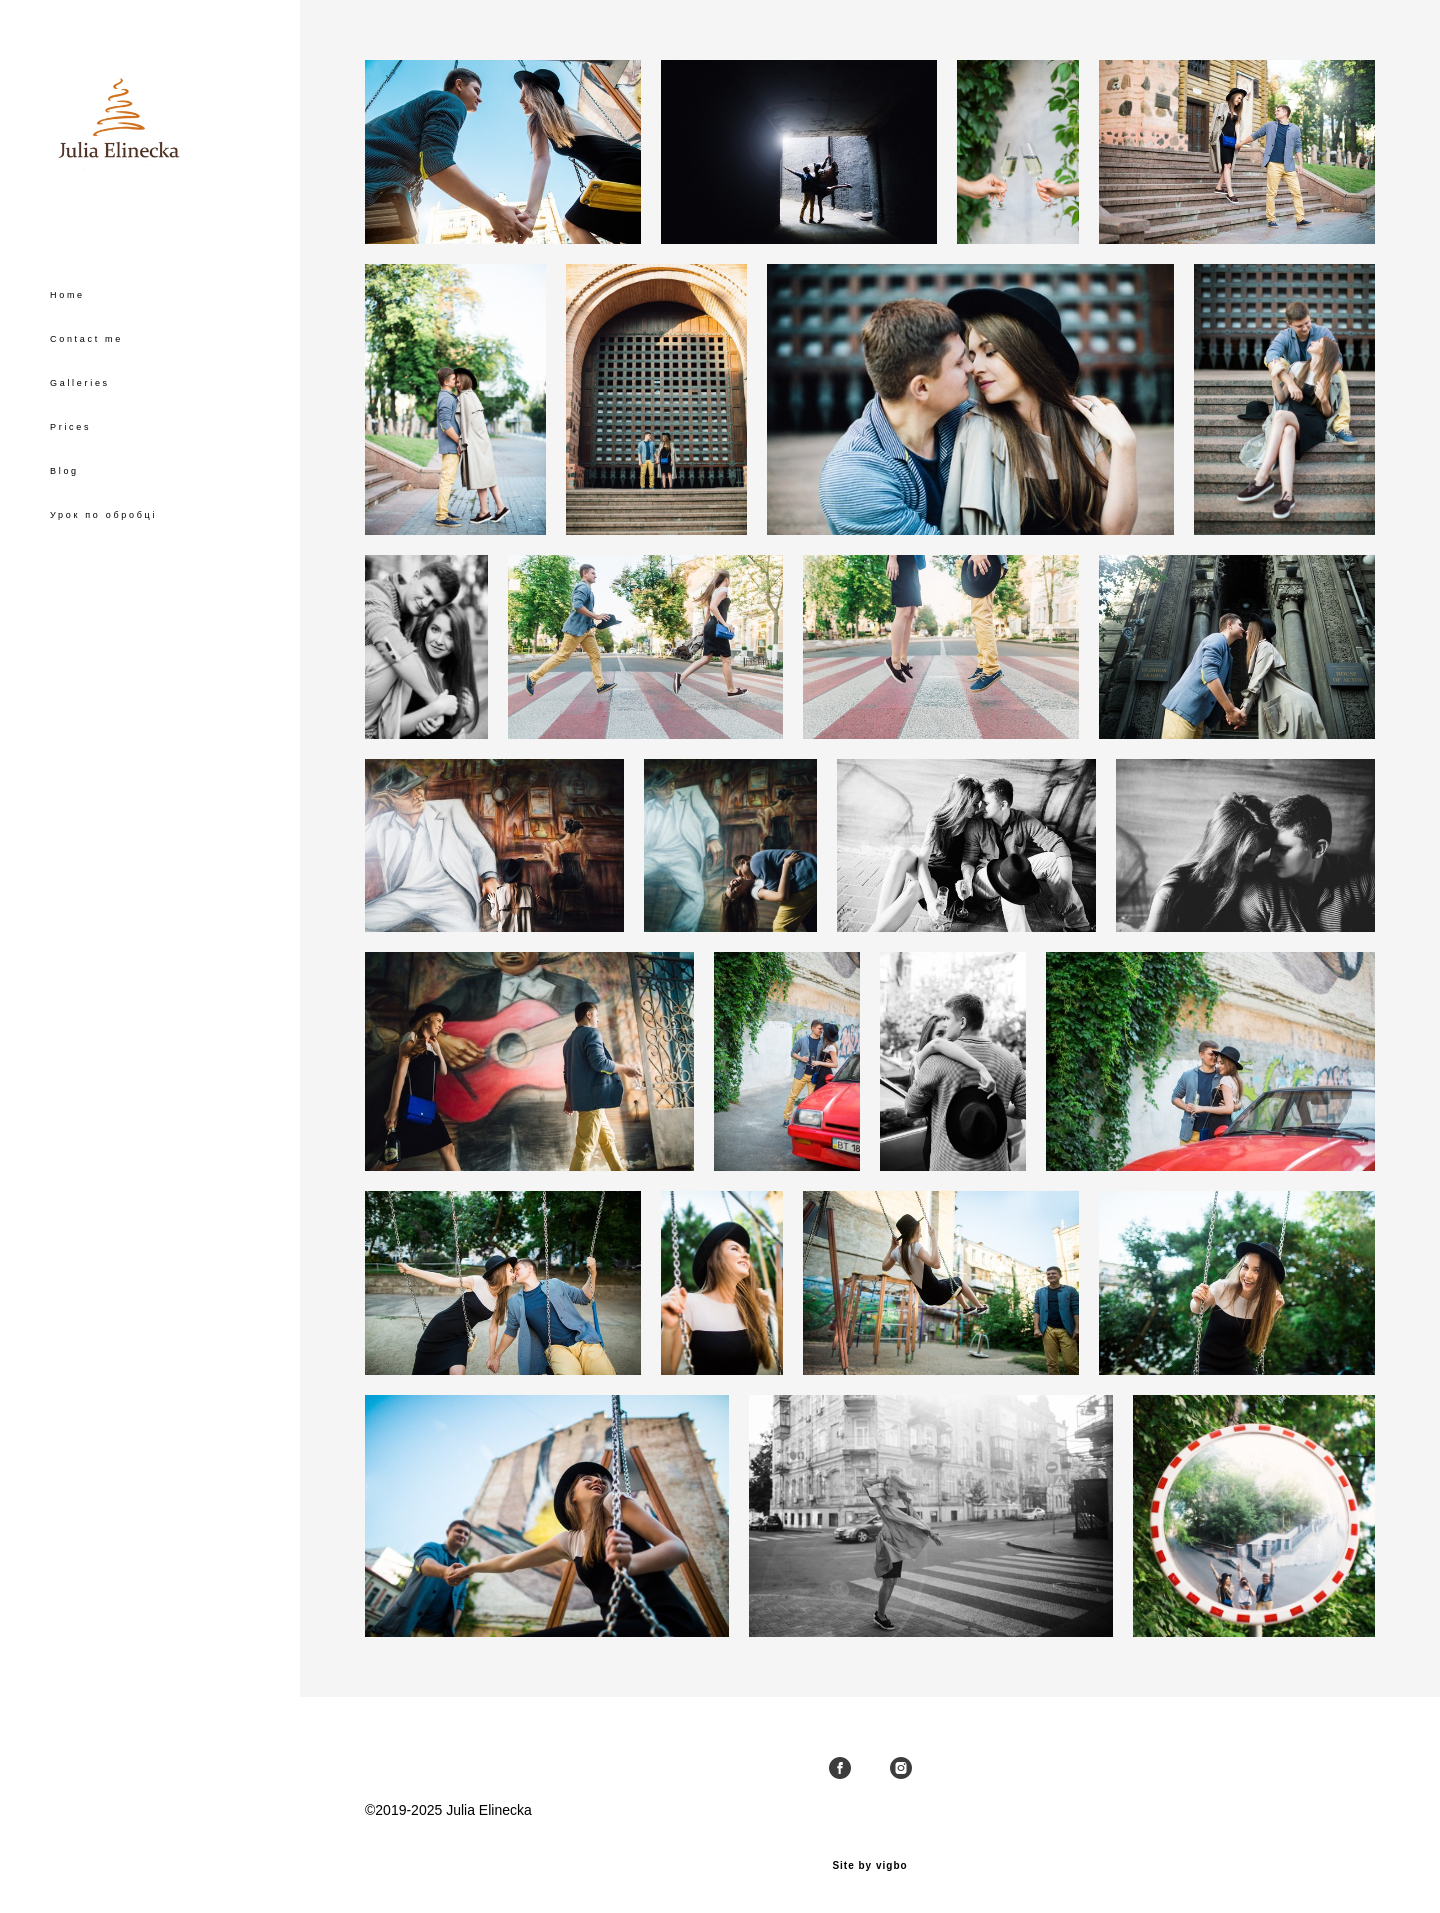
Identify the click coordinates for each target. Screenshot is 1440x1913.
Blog (64, 534)
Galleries (80, 446)
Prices (70, 490)
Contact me (86, 402)
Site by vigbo (869, 1866)
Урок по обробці (103, 578)
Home (67, 358)
